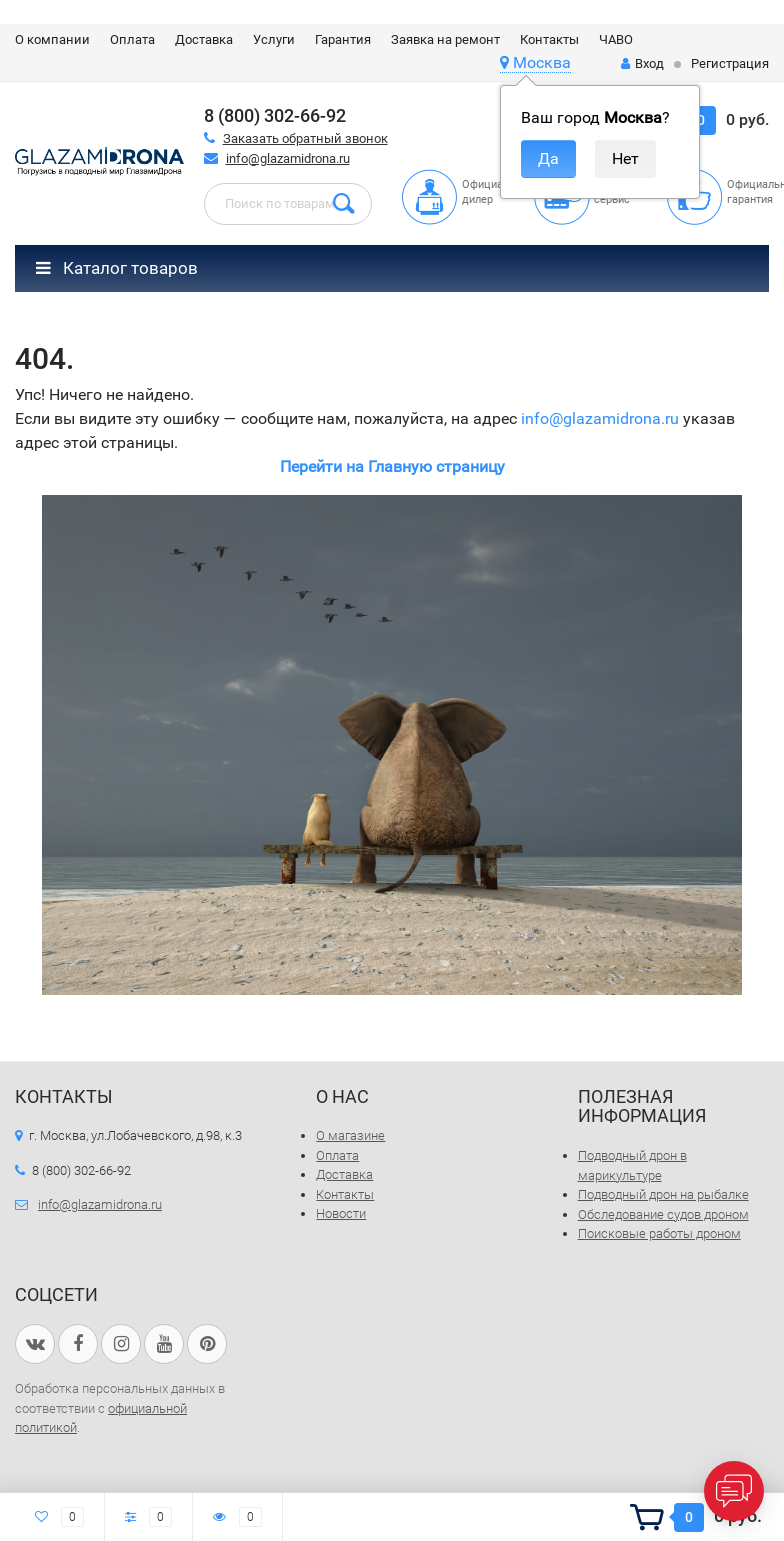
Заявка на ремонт (445, 39)
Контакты (549, 39)
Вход (642, 63)
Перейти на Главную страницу (392, 466)
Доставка (204, 39)
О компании (52, 39)
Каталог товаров (117, 268)
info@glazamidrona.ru (288, 158)
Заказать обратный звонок (305, 138)
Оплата (132, 39)
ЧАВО (616, 39)
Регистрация (730, 63)
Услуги (274, 39)
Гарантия (343, 39)
